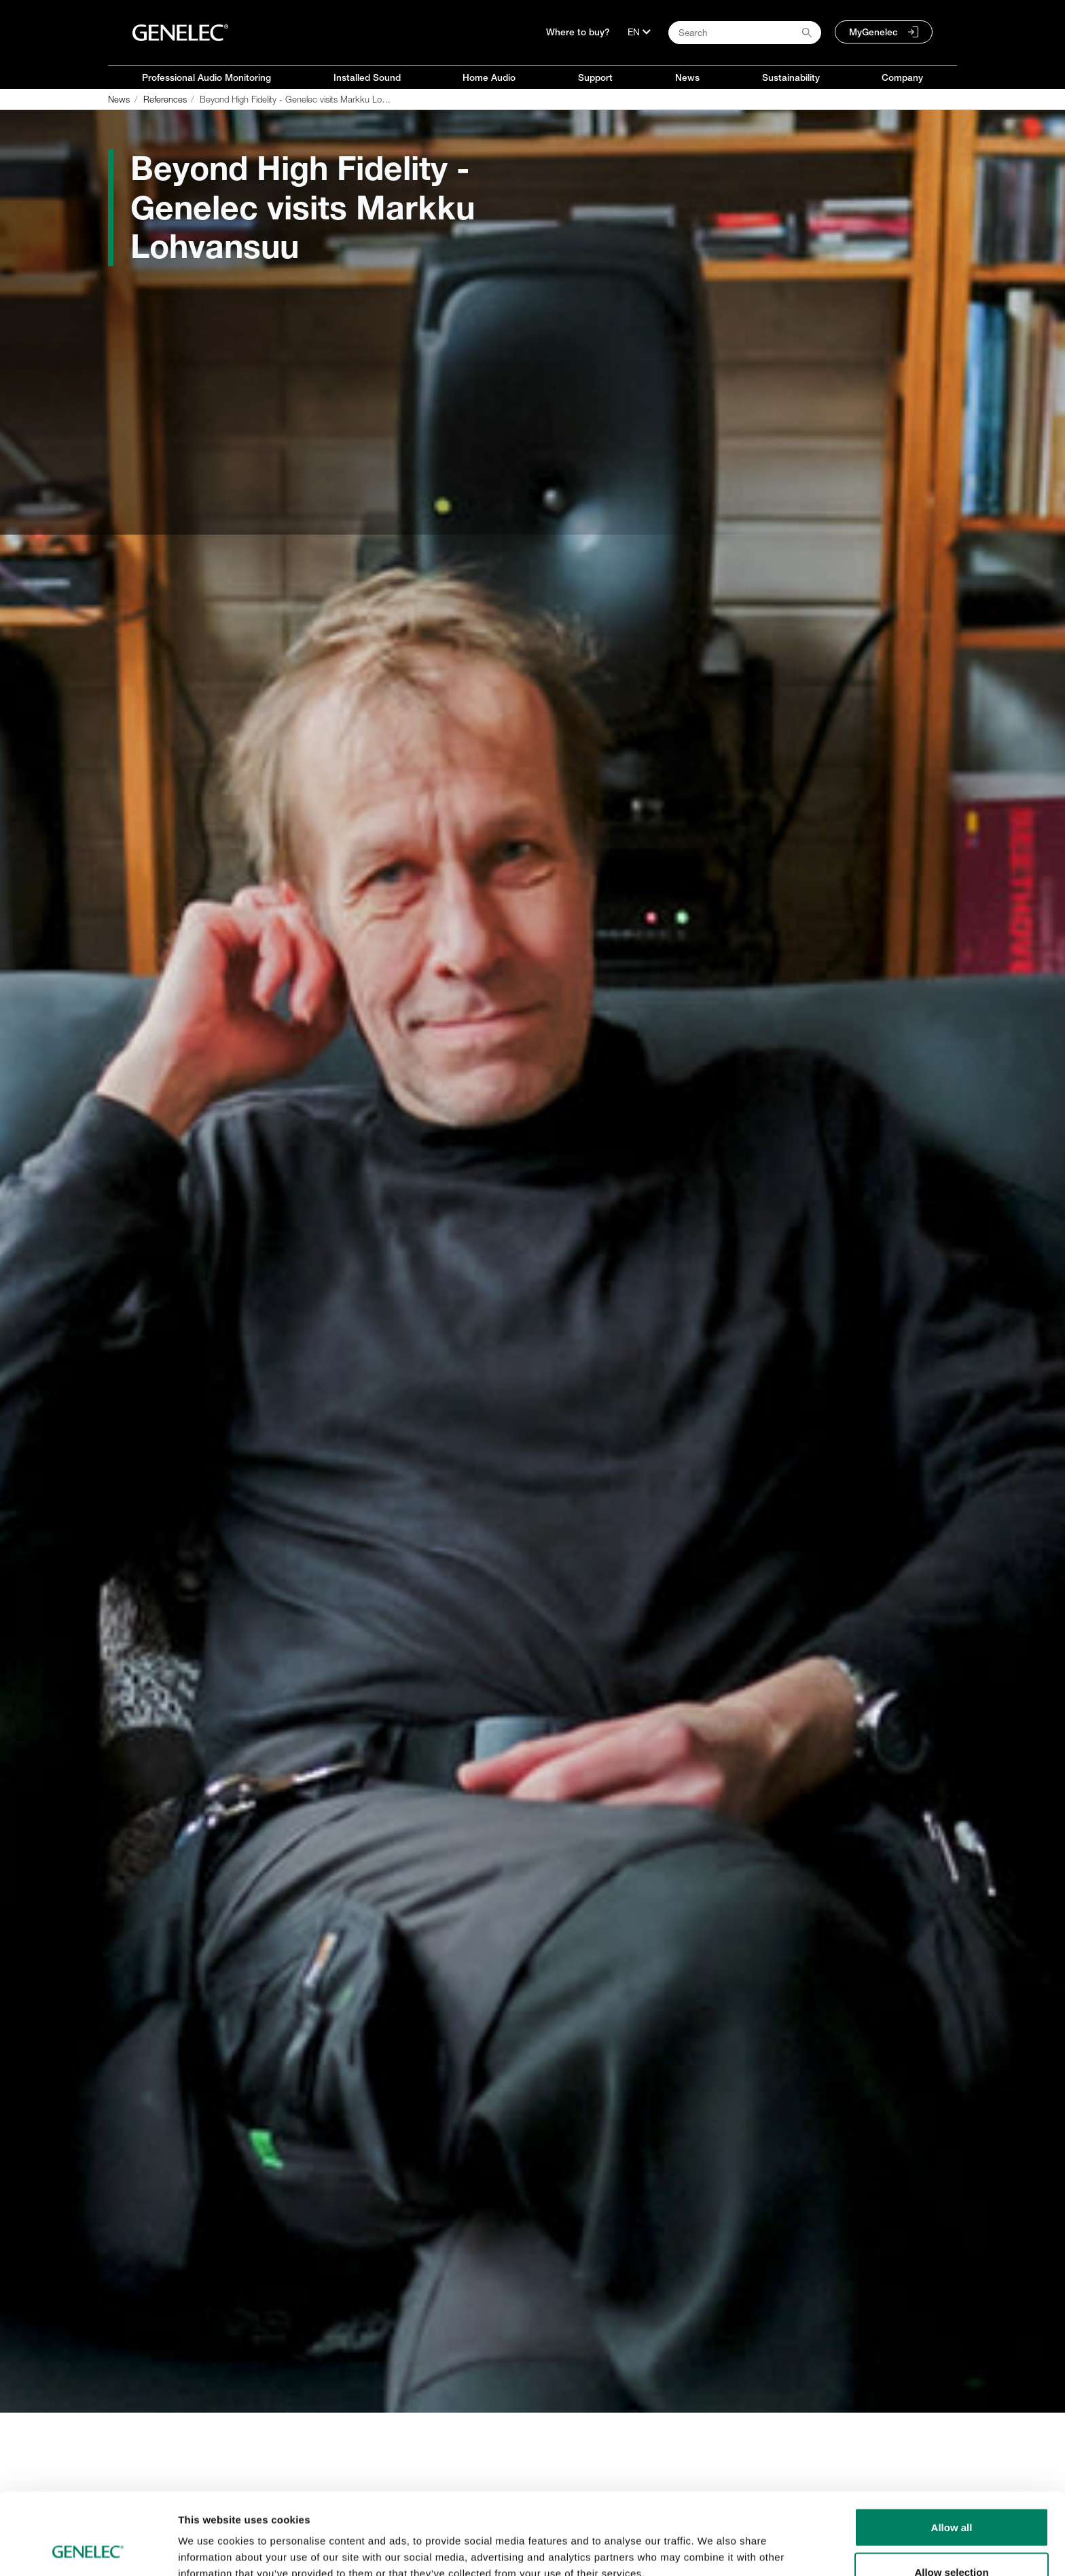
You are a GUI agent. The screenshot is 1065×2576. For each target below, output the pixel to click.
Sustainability (791, 77)
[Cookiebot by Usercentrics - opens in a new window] (88, 2549)
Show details (712, 2541)
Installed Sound (367, 77)
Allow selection (951, 2495)
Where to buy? (578, 31)
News (687, 77)
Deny (951, 2539)
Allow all (952, 2450)
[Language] (639, 31)
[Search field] (744, 32)
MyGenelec (873, 31)
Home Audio (489, 77)
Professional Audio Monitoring (206, 77)
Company (902, 77)
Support (595, 77)
